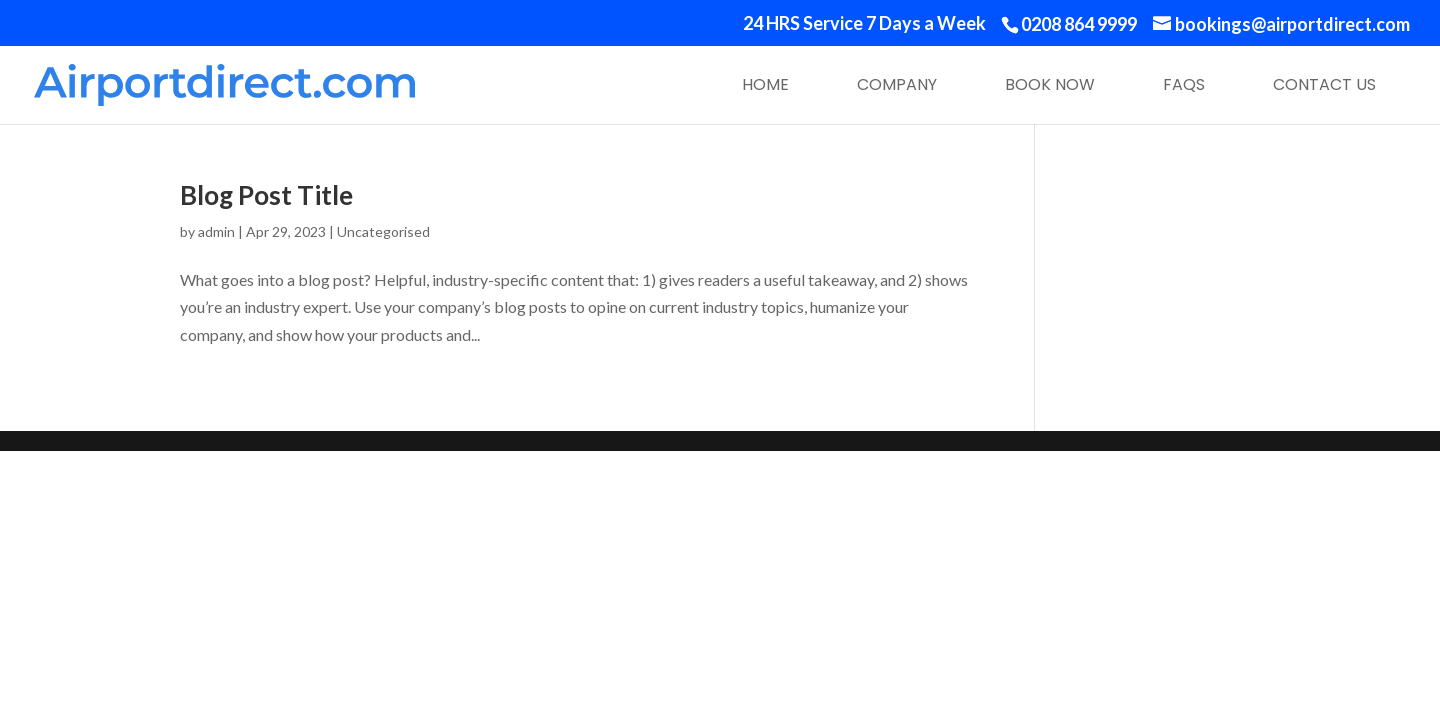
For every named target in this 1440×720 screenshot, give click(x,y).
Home (765, 84)
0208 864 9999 (1079, 24)
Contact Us (1324, 84)
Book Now (1050, 84)
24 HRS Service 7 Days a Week (864, 24)
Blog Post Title (266, 195)
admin (216, 231)
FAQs (1184, 84)
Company (897, 84)
